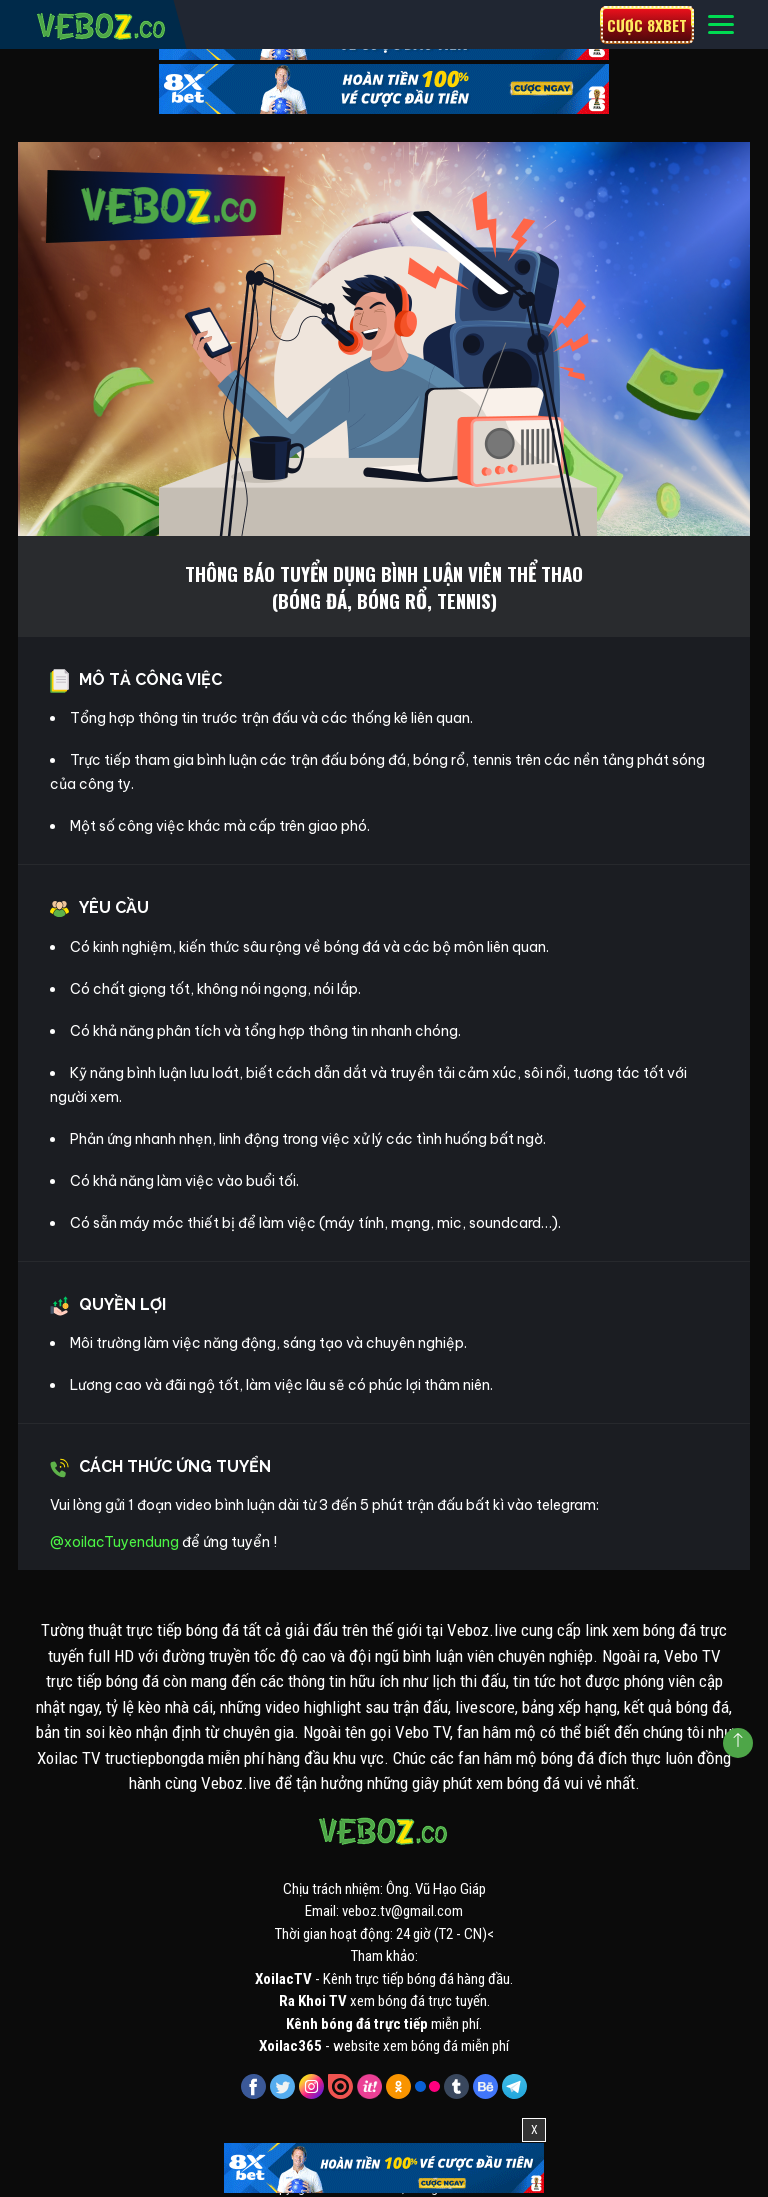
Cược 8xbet (647, 25)
